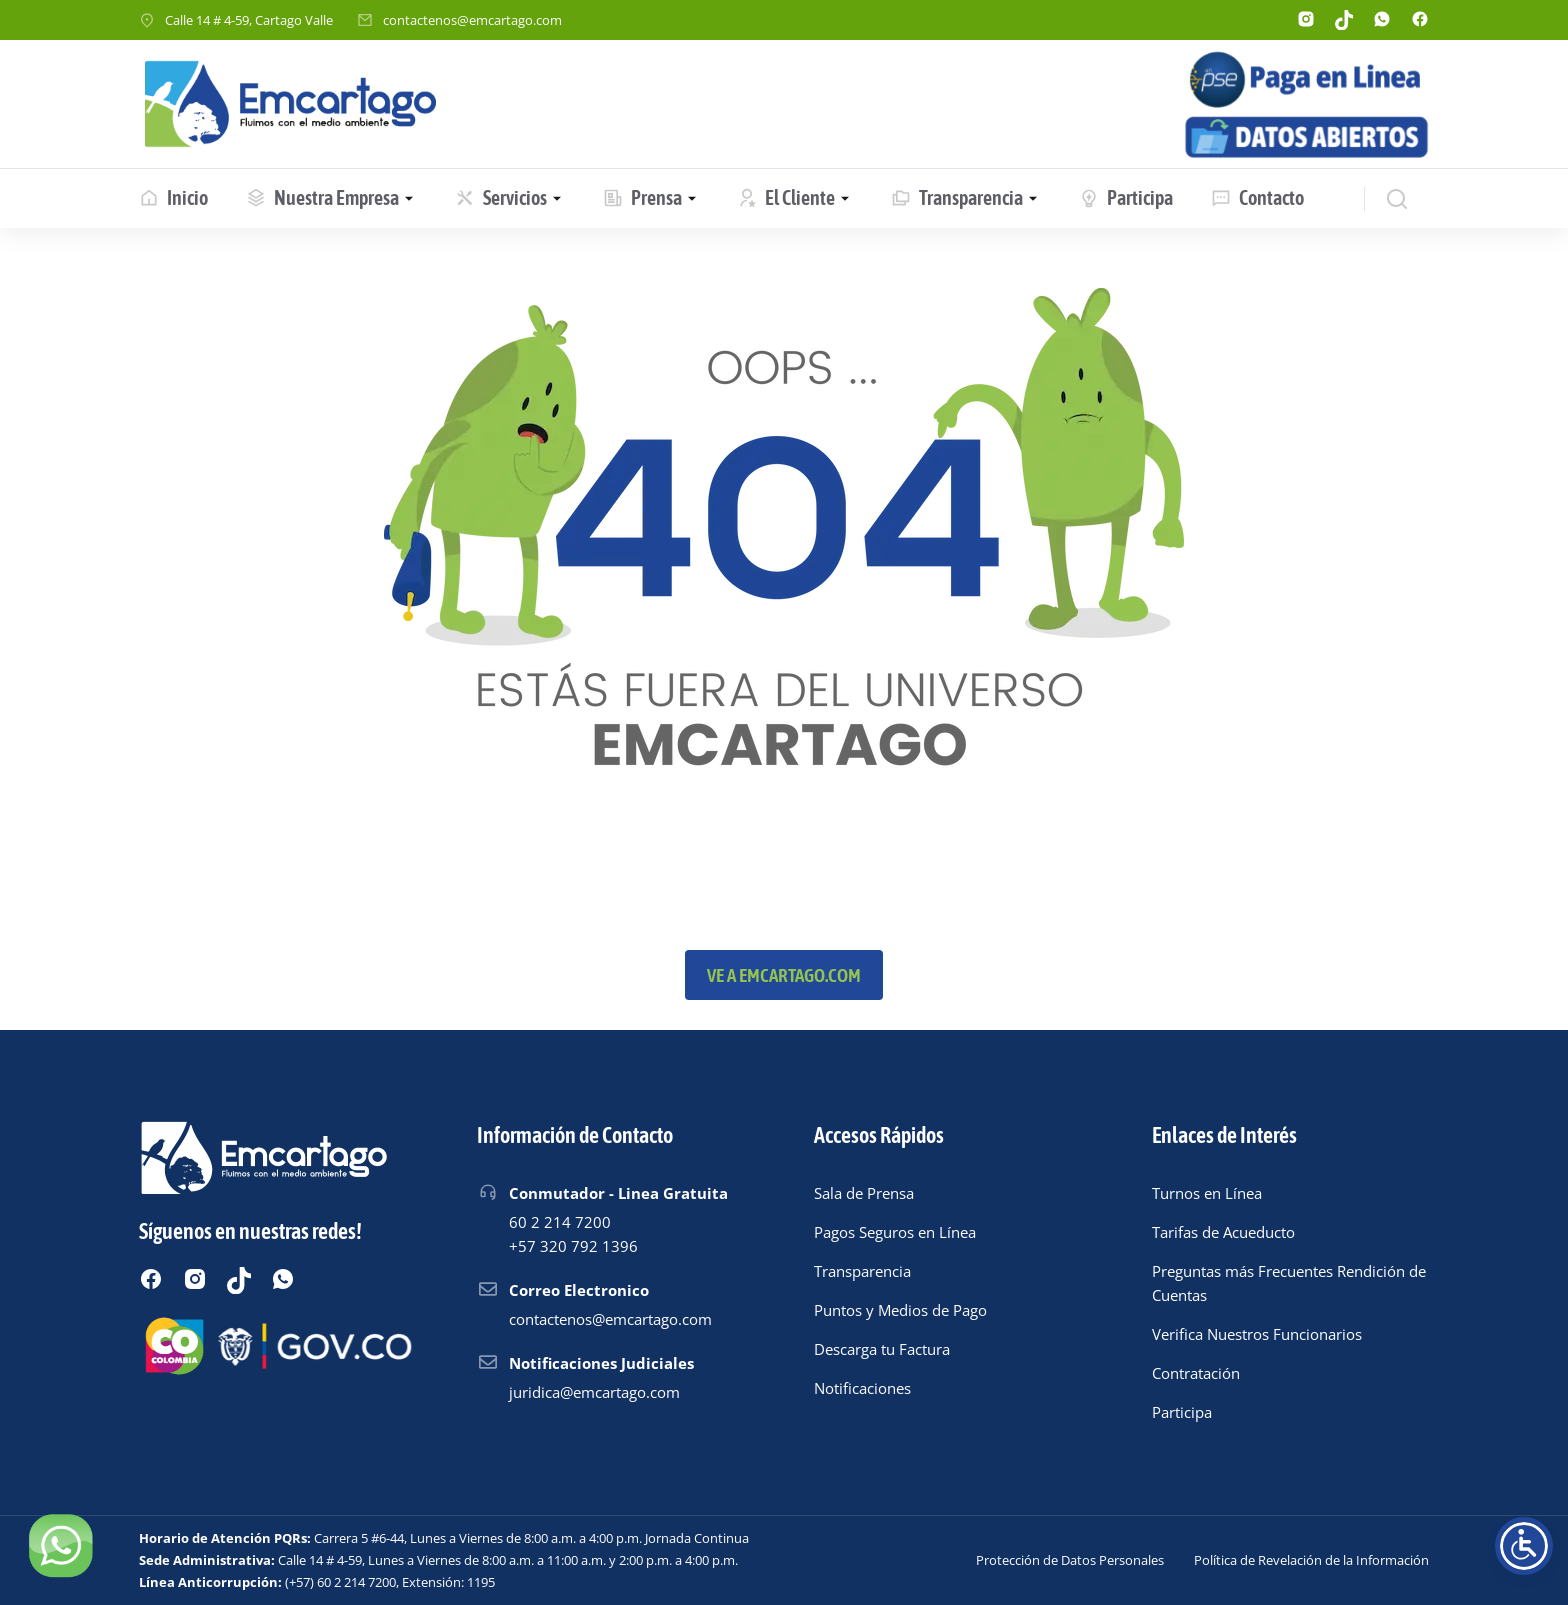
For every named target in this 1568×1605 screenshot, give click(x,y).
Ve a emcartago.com (784, 975)
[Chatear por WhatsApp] (60, 1545)
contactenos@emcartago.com (472, 20)
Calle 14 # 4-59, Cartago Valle (249, 20)
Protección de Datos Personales (1070, 1560)
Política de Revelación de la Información (1311, 1560)
